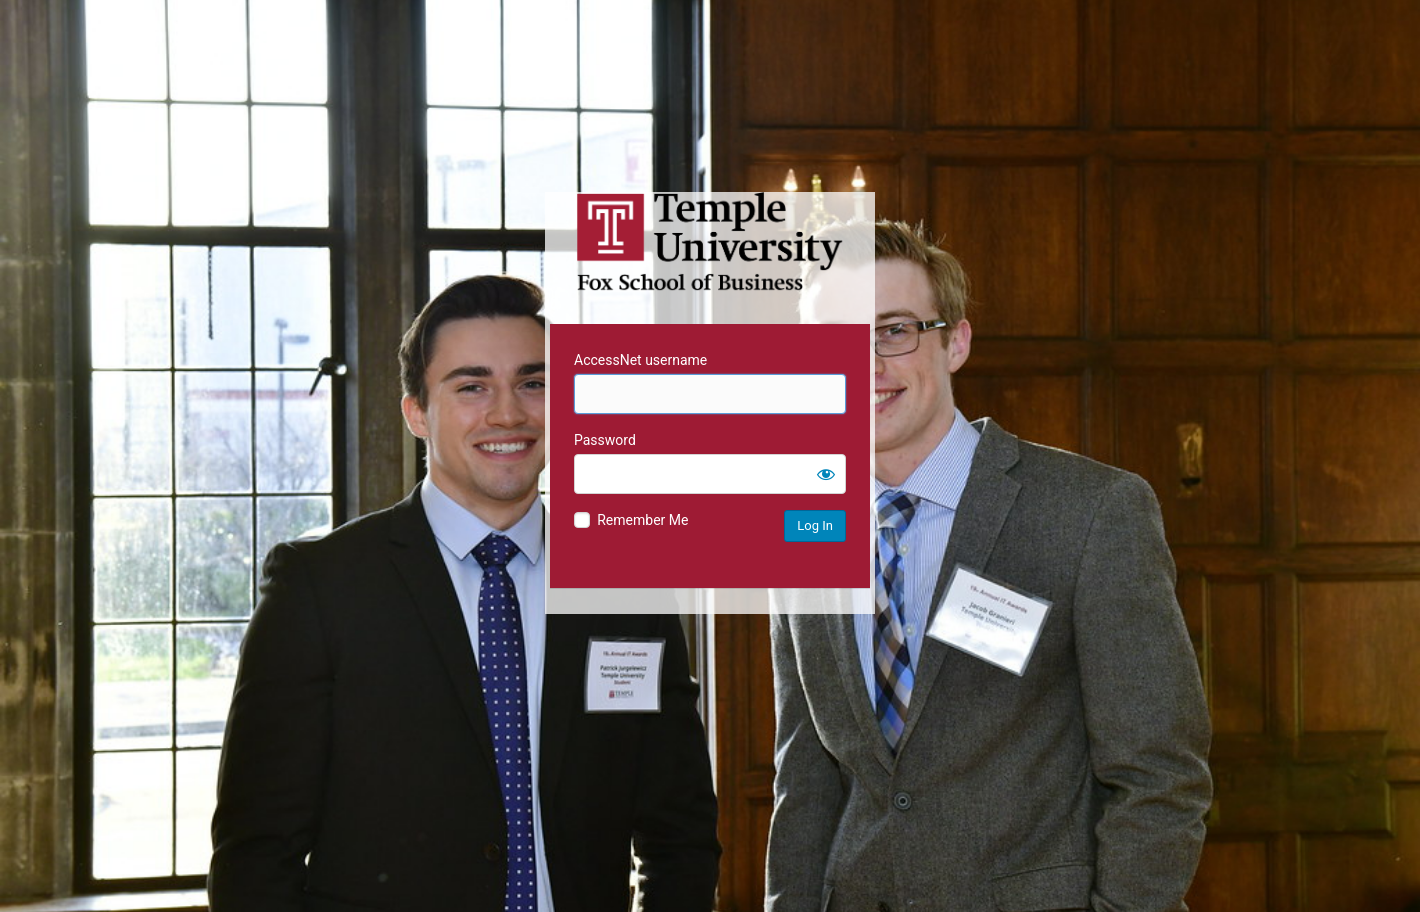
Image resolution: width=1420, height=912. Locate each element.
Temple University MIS (710, 242)
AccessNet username (640, 360)
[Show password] (826, 474)
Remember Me (642, 520)
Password (605, 440)
